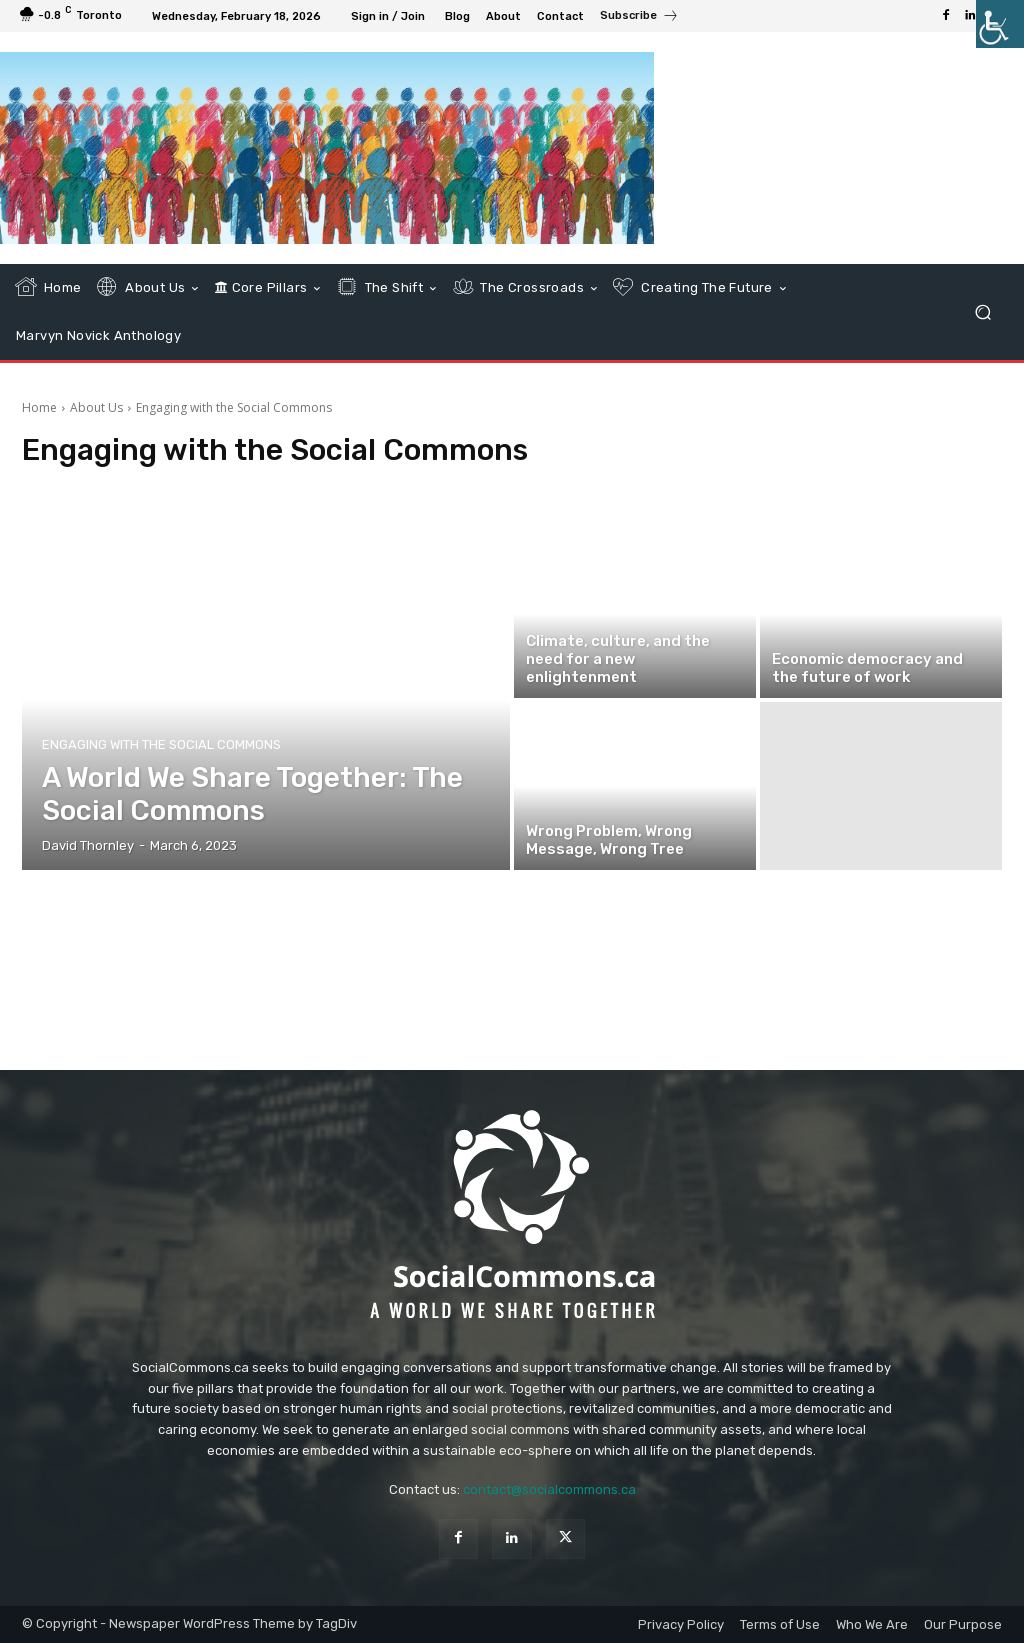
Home (39, 407)
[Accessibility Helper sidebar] (1000, 24)
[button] (982, 311)
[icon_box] (639, 18)
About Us (96, 407)
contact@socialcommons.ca (549, 1489)
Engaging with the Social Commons (161, 744)
